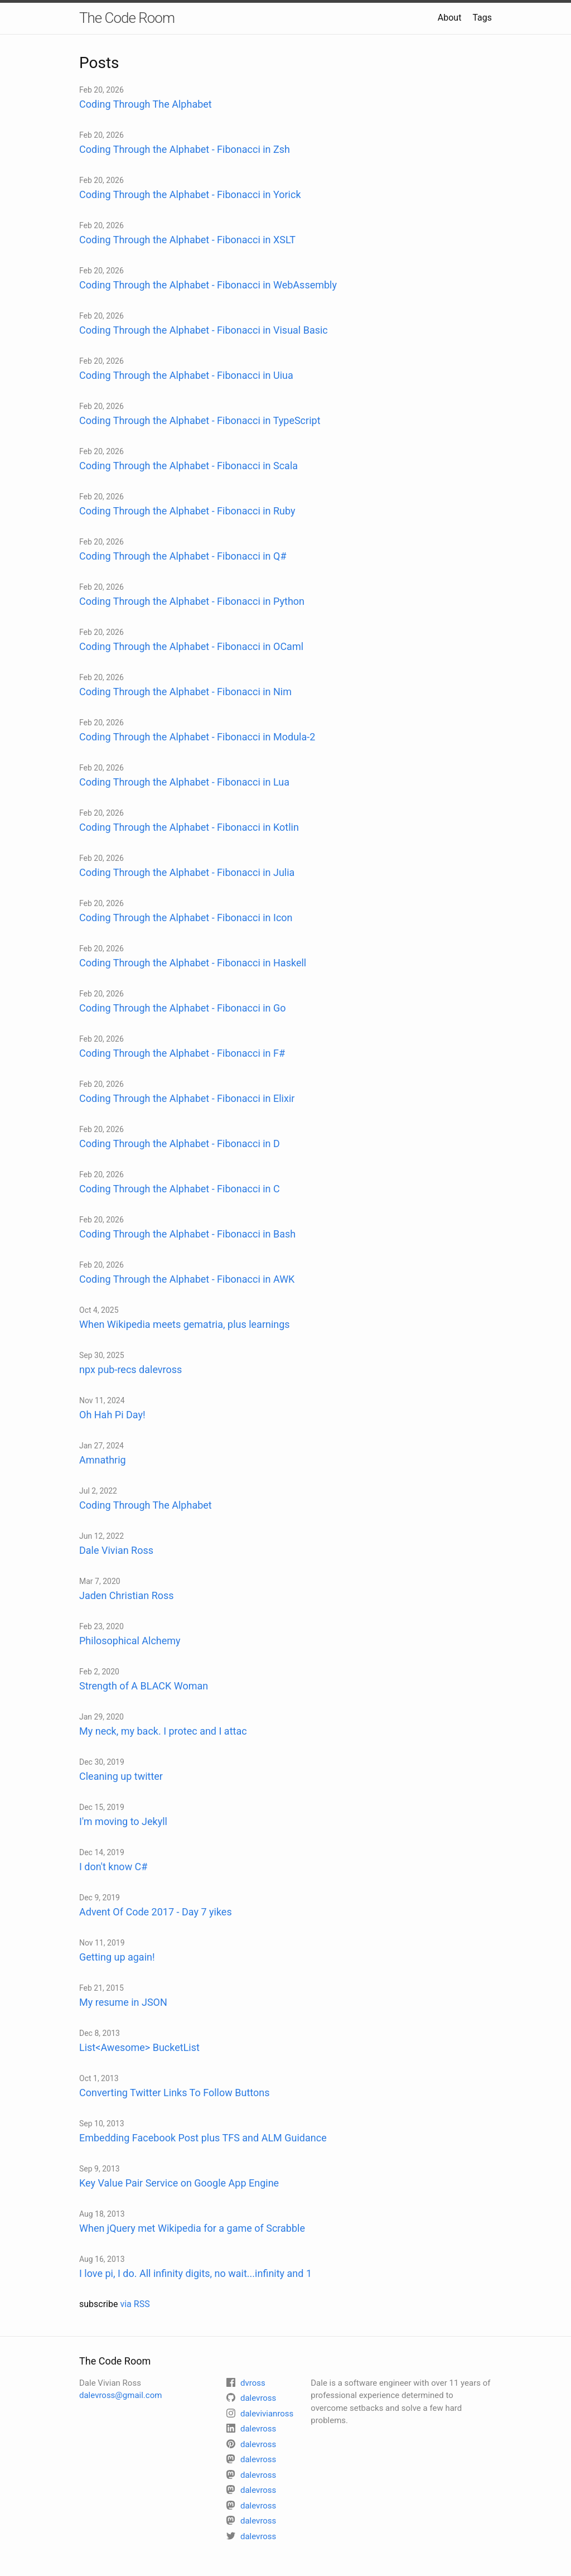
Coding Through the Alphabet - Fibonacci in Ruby (187, 511)
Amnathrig (102, 1460)
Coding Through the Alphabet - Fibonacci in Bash (187, 1234)
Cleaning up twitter (121, 1776)
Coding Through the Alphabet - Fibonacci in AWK (186, 1279)
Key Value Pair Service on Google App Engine (179, 2183)
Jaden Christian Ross (126, 1595)
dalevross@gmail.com (120, 2395)
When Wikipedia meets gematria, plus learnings (184, 1324)
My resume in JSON (123, 2002)
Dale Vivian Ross (116, 1550)
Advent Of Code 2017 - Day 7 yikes (155, 1912)
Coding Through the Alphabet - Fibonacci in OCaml (191, 646)
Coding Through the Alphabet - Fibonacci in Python (191, 601)
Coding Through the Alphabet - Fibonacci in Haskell (192, 963)
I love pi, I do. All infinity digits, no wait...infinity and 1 (195, 2273)
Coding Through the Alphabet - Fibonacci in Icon (186, 917)
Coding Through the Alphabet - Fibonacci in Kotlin (189, 827)
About (450, 17)
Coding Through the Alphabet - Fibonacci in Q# (182, 556)
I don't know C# (113, 1866)
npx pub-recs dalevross (130, 1369)
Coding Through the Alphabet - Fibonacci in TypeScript (200, 420)
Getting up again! (117, 1957)
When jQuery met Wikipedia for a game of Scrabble (192, 2228)
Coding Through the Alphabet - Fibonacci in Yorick (190, 194)
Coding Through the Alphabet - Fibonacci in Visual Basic (203, 330)
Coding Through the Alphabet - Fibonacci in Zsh (184, 149)
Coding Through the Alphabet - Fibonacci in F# (182, 1053)
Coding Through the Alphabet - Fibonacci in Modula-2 (197, 737)
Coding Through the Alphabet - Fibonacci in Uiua (186, 375)
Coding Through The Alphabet (145, 104)
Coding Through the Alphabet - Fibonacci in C (179, 1189)
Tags (482, 17)
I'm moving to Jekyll (123, 1821)
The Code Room (127, 17)
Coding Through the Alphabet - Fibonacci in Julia (186, 872)
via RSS (134, 2304)
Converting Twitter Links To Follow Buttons (174, 2092)
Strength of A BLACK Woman (143, 1686)
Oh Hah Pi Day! (112, 1415)
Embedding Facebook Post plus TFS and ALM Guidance (203, 2138)
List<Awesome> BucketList (139, 2047)
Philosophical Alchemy (130, 1640)
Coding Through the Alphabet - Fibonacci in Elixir (186, 1098)
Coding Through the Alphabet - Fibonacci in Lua (184, 782)
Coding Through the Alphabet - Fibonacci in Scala (188, 465)
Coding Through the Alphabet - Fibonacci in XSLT (187, 239)
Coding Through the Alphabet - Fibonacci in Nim (185, 691)
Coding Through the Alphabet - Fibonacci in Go (182, 1008)
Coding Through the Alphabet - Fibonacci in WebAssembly (208, 285)
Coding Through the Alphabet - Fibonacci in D (179, 1143)
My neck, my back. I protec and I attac (163, 1731)
